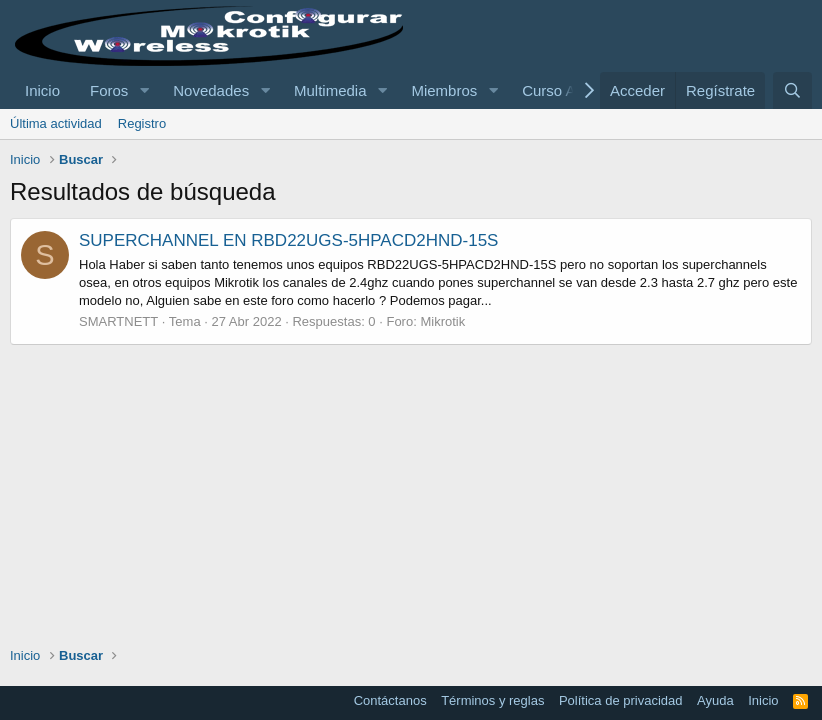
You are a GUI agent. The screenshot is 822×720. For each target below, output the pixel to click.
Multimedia (330, 90)
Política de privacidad (621, 700)
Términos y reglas (492, 700)
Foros (109, 90)
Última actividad (56, 123)
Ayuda (715, 700)
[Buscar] (792, 90)
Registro (142, 123)
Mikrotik (442, 321)
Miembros (444, 90)
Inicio (42, 90)
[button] (144, 90)
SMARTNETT (118, 321)
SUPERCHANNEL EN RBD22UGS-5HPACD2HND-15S (288, 240)
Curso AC (554, 90)
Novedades (211, 90)
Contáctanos (390, 700)
